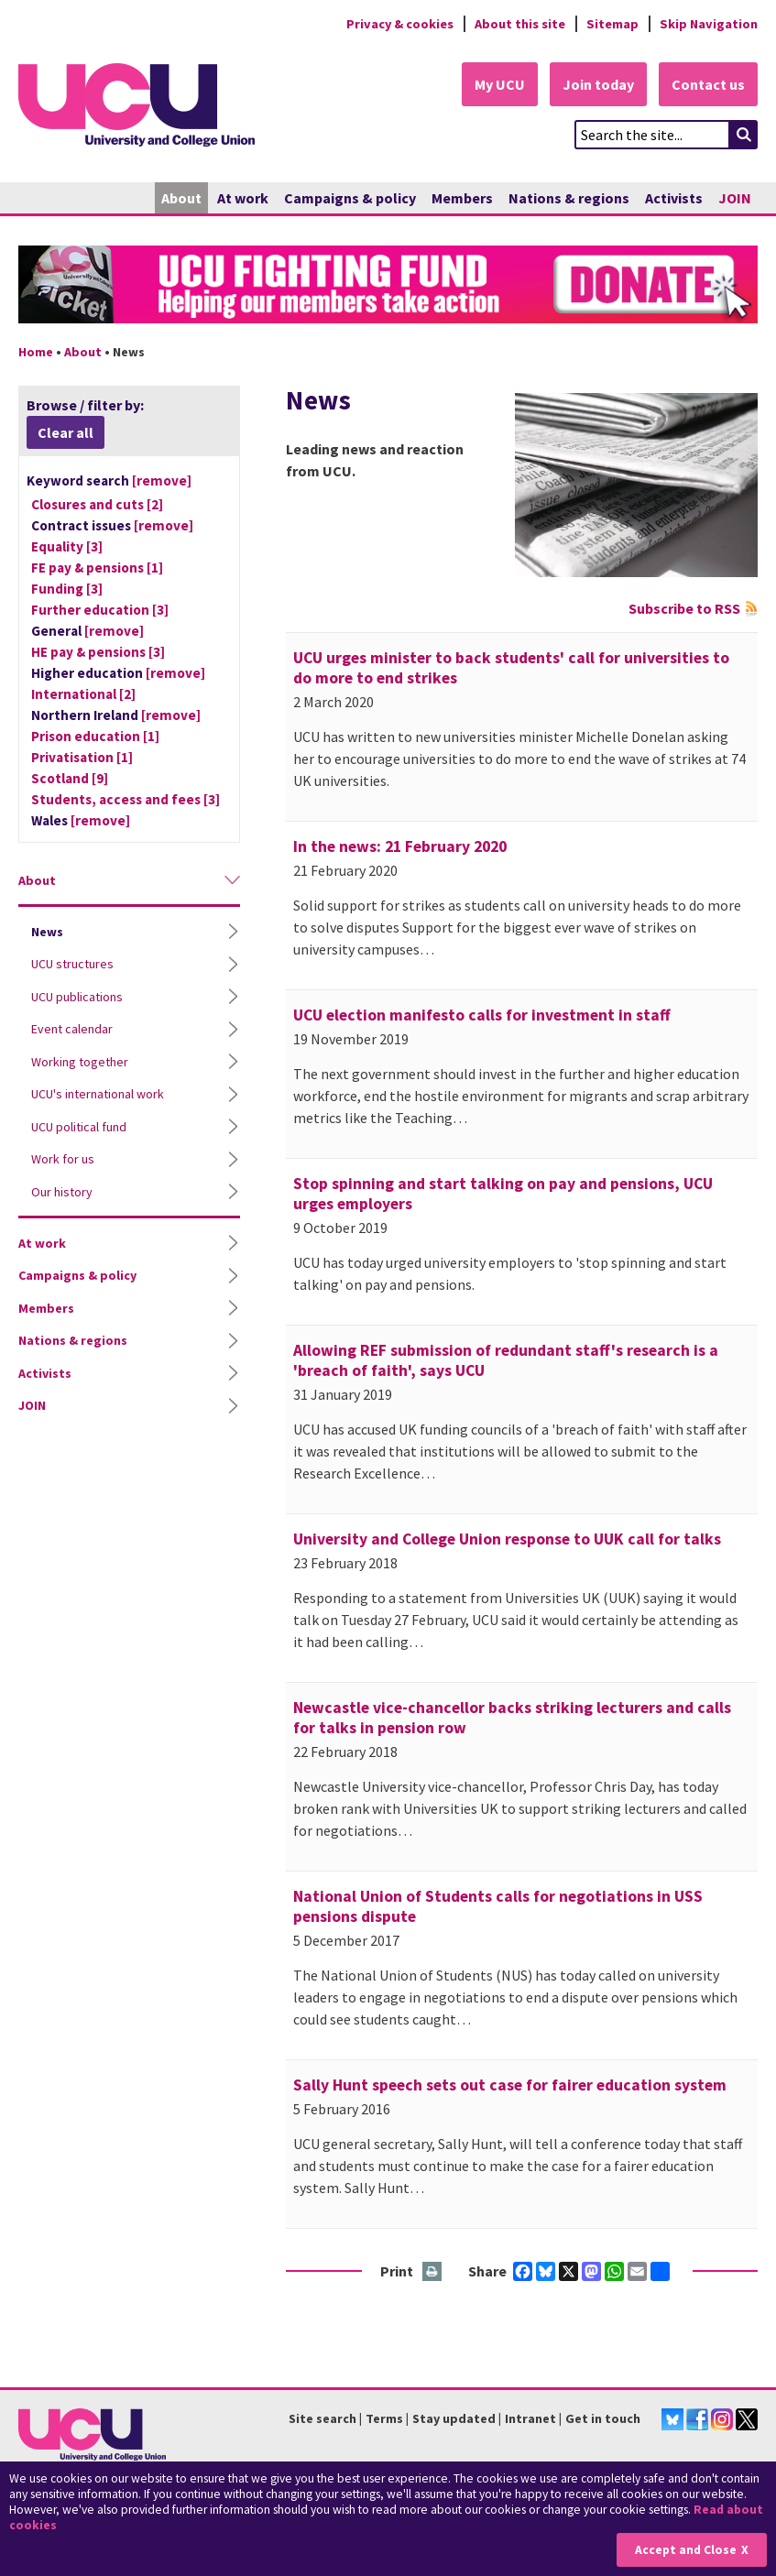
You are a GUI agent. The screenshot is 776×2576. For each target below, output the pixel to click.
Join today (598, 84)
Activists (674, 198)
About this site (520, 24)
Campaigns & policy (350, 198)
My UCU (500, 84)
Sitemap (612, 24)
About (181, 198)
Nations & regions (568, 198)
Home (35, 352)
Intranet (530, 2418)
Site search (322, 2418)
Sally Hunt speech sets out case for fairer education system (510, 2085)
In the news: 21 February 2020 (400, 846)
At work (242, 198)
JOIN (734, 198)
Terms (384, 2418)
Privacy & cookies (399, 24)
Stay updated (454, 2418)
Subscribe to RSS (684, 608)
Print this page (433, 2272)
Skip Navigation (709, 24)
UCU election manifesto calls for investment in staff (482, 1015)
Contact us (708, 84)
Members (462, 198)
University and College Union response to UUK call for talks (507, 1539)
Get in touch (602, 2418)
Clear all (65, 432)
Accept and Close (686, 2550)
